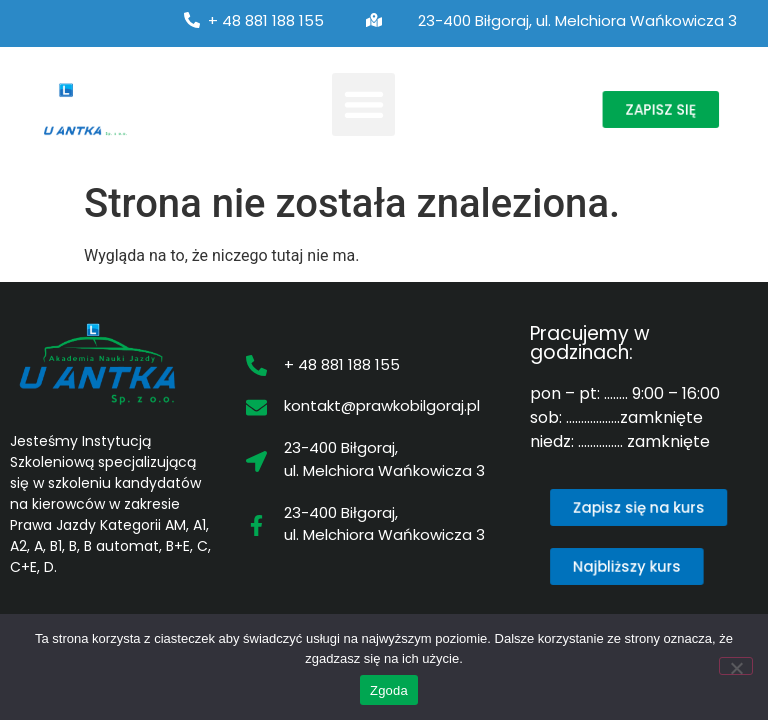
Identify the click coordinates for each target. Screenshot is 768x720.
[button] (363, 104)
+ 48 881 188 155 (266, 20)
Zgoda (389, 690)
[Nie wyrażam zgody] (736, 666)
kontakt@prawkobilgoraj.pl (382, 405)
